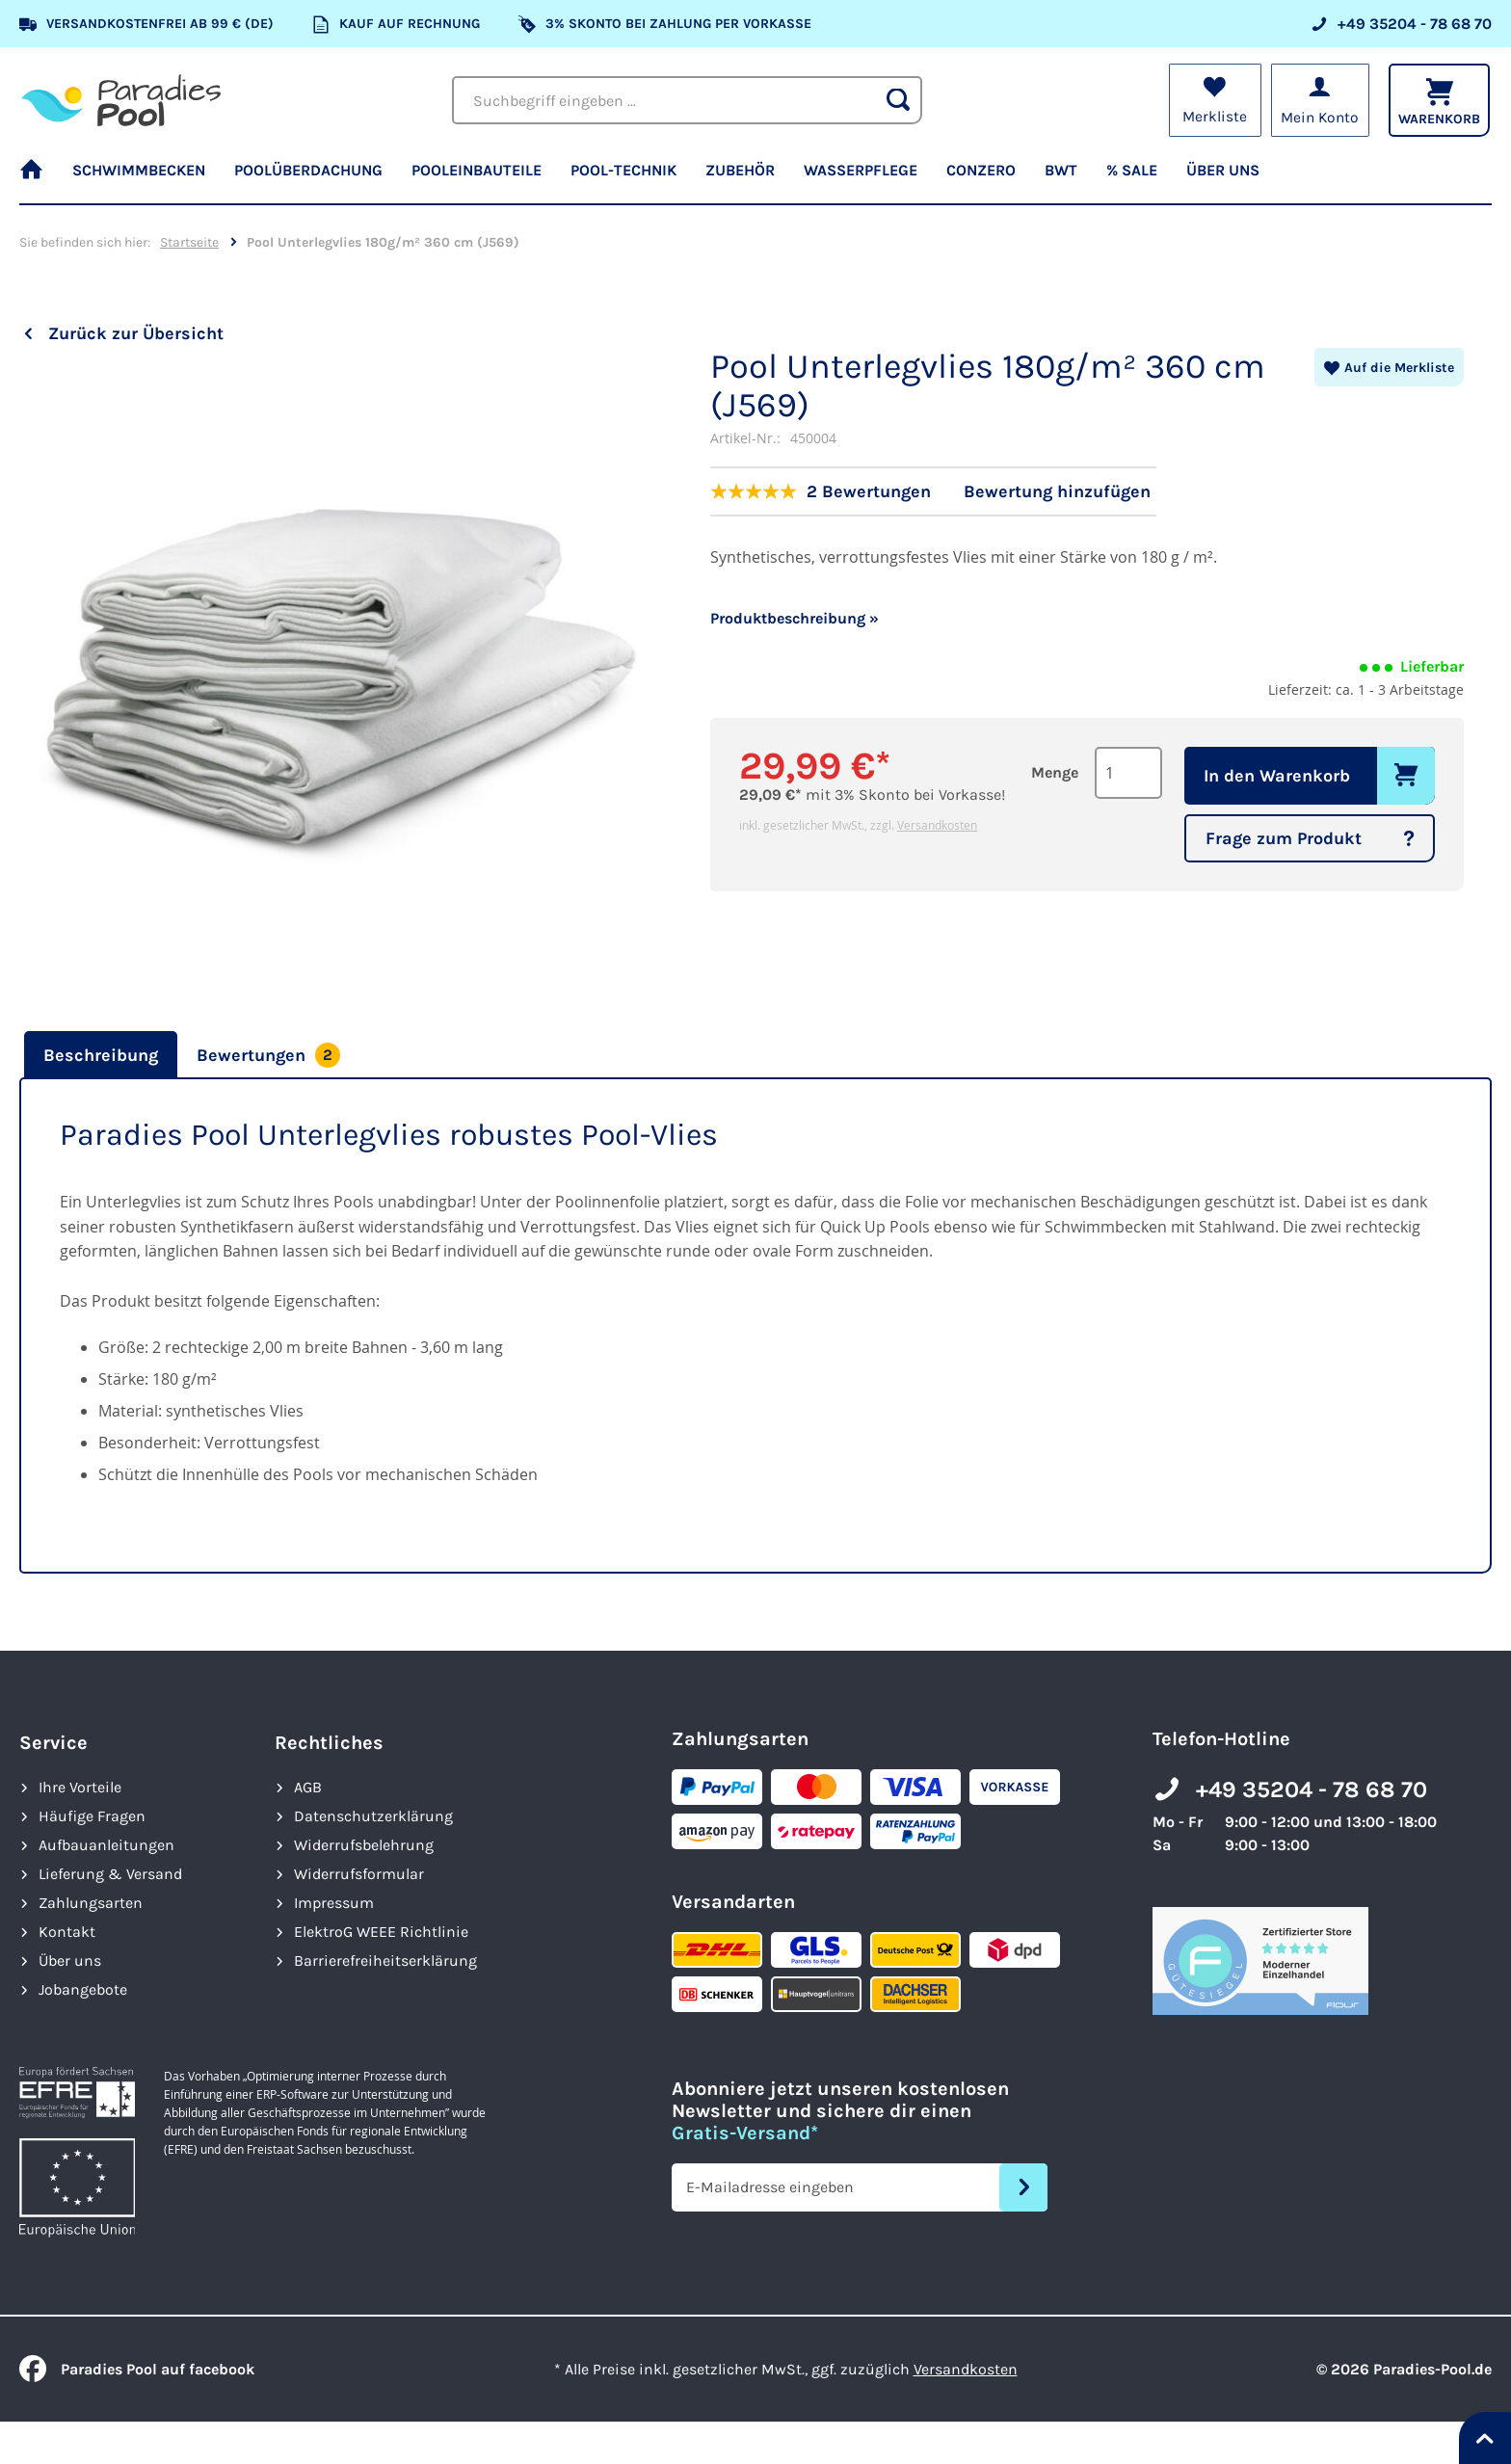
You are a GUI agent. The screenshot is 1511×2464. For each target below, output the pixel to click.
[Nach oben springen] (1485, 2438)
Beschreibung (100, 1055)
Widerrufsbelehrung (364, 1845)
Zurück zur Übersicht (136, 333)
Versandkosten (937, 825)
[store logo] (121, 100)
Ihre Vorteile (80, 1787)
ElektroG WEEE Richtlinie (381, 1931)
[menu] (755, 178)
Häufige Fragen (92, 1816)
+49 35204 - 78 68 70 (1311, 1789)
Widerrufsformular (359, 1874)
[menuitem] (38, 178)
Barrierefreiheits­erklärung (385, 1960)
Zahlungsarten (91, 1903)
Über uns (70, 1960)
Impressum (334, 1903)
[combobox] (687, 100)
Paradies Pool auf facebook (136, 2369)
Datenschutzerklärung (373, 1816)
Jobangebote (83, 1989)
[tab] (98, 1055)
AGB (308, 1787)
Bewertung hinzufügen (1057, 491)
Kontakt (67, 1931)
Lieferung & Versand (110, 1874)
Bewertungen (268, 1055)
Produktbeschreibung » (794, 618)
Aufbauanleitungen (106, 1845)
